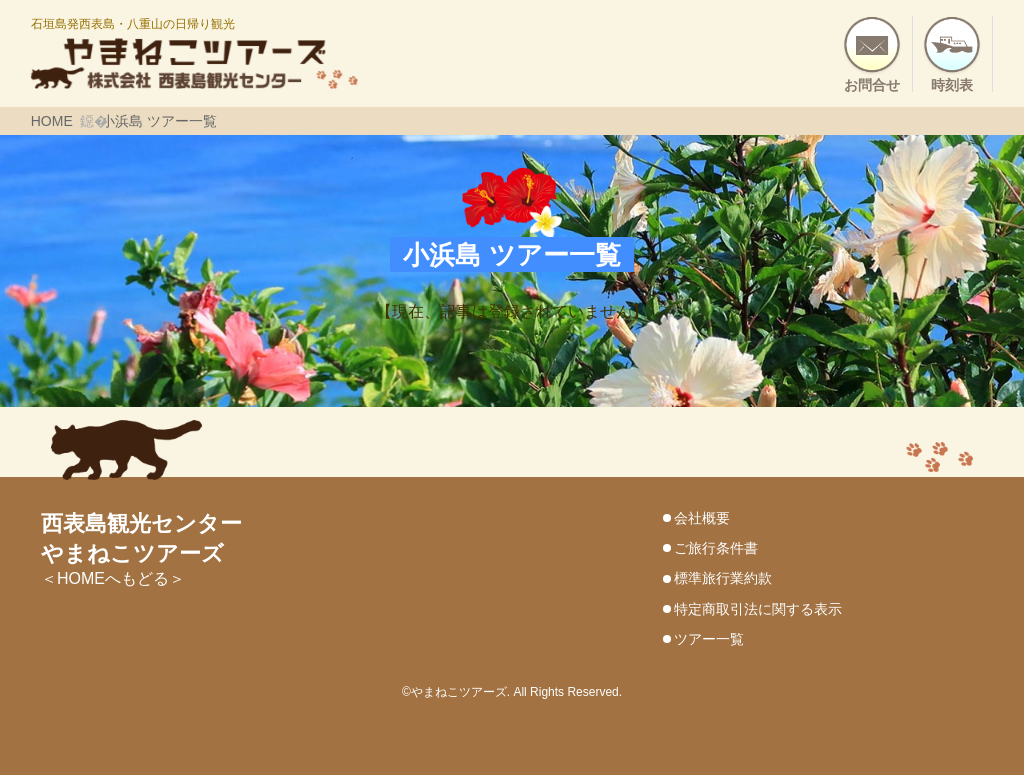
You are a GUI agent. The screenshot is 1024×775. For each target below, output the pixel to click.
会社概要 (702, 518)
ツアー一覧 (709, 639)
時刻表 (952, 84)
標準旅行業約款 (723, 578)
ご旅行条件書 (716, 548)
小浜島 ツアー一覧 (159, 121)
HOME (52, 121)
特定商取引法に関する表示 (758, 609)
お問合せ (872, 84)
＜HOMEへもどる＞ (141, 552)
